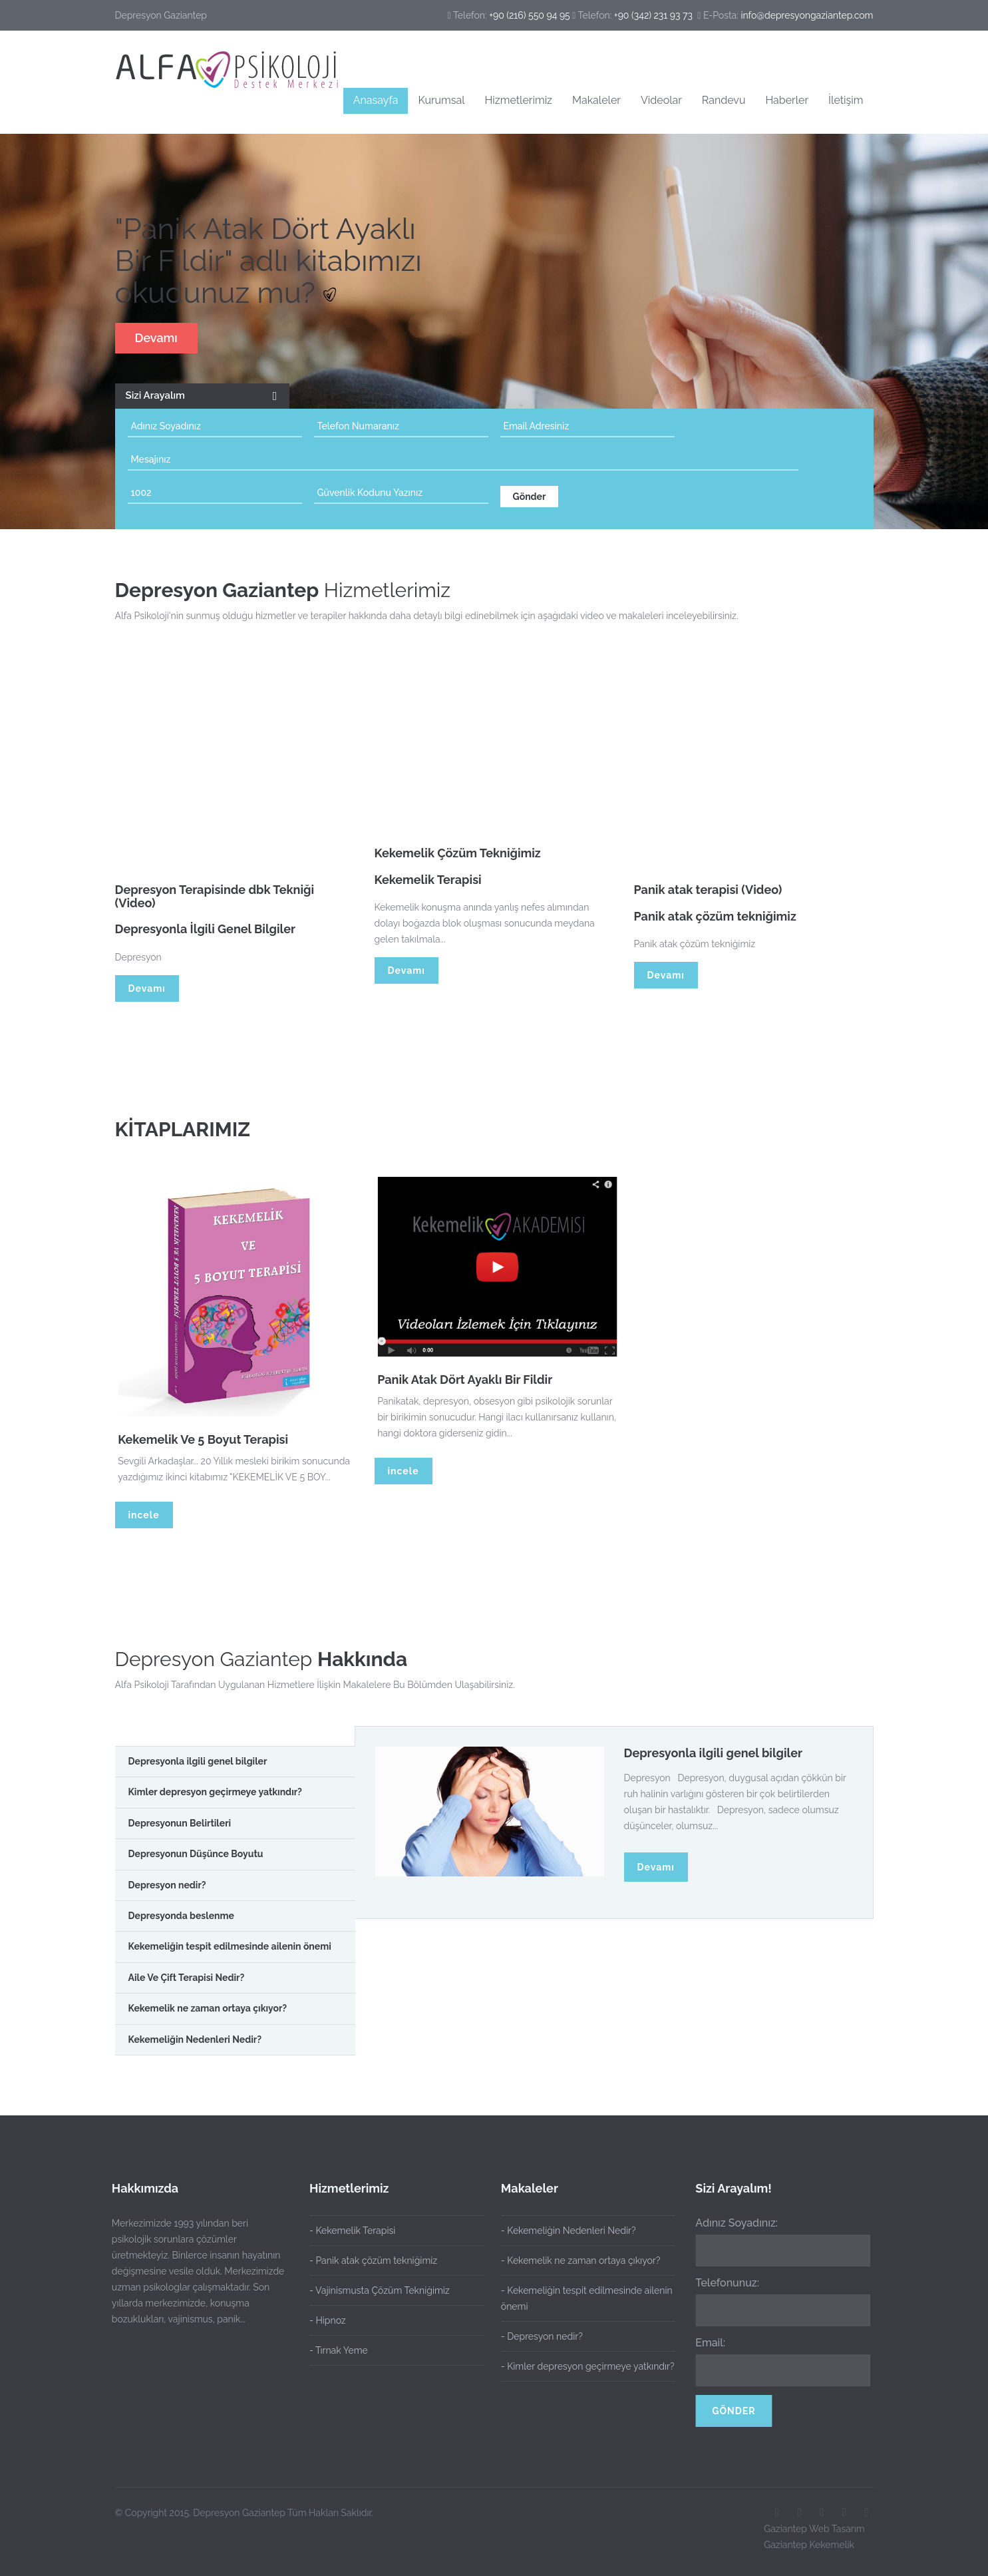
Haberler (786, 100)
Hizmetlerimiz (518, 100)
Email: (704, 2342)
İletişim (845, 100)
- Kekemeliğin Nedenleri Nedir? (561, 2230)
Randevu (724, 100)
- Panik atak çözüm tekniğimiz (373, 2260)
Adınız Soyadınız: (730, 2223)
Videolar (661, 100)
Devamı (156, 338)
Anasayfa (376, 100)
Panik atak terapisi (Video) (708, 896)
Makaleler (596, 100)
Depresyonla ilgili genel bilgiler (713, 1753)
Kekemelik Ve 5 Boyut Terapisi (209, 1439)
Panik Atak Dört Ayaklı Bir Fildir (471, 1380)
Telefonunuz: (720, 2282)
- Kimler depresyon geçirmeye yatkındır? (581, 2366)
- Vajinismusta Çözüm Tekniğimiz (379, 2290)
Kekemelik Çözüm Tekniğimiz (458, 860)
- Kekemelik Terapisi (352, 2230)
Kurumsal (441, 100)
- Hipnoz (327, 2320)
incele (144, 1515)
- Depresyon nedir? (535, 2336)
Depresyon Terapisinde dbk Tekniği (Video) (215, 903)
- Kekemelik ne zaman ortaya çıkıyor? (574, 2260)
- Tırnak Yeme (338, 2350)
